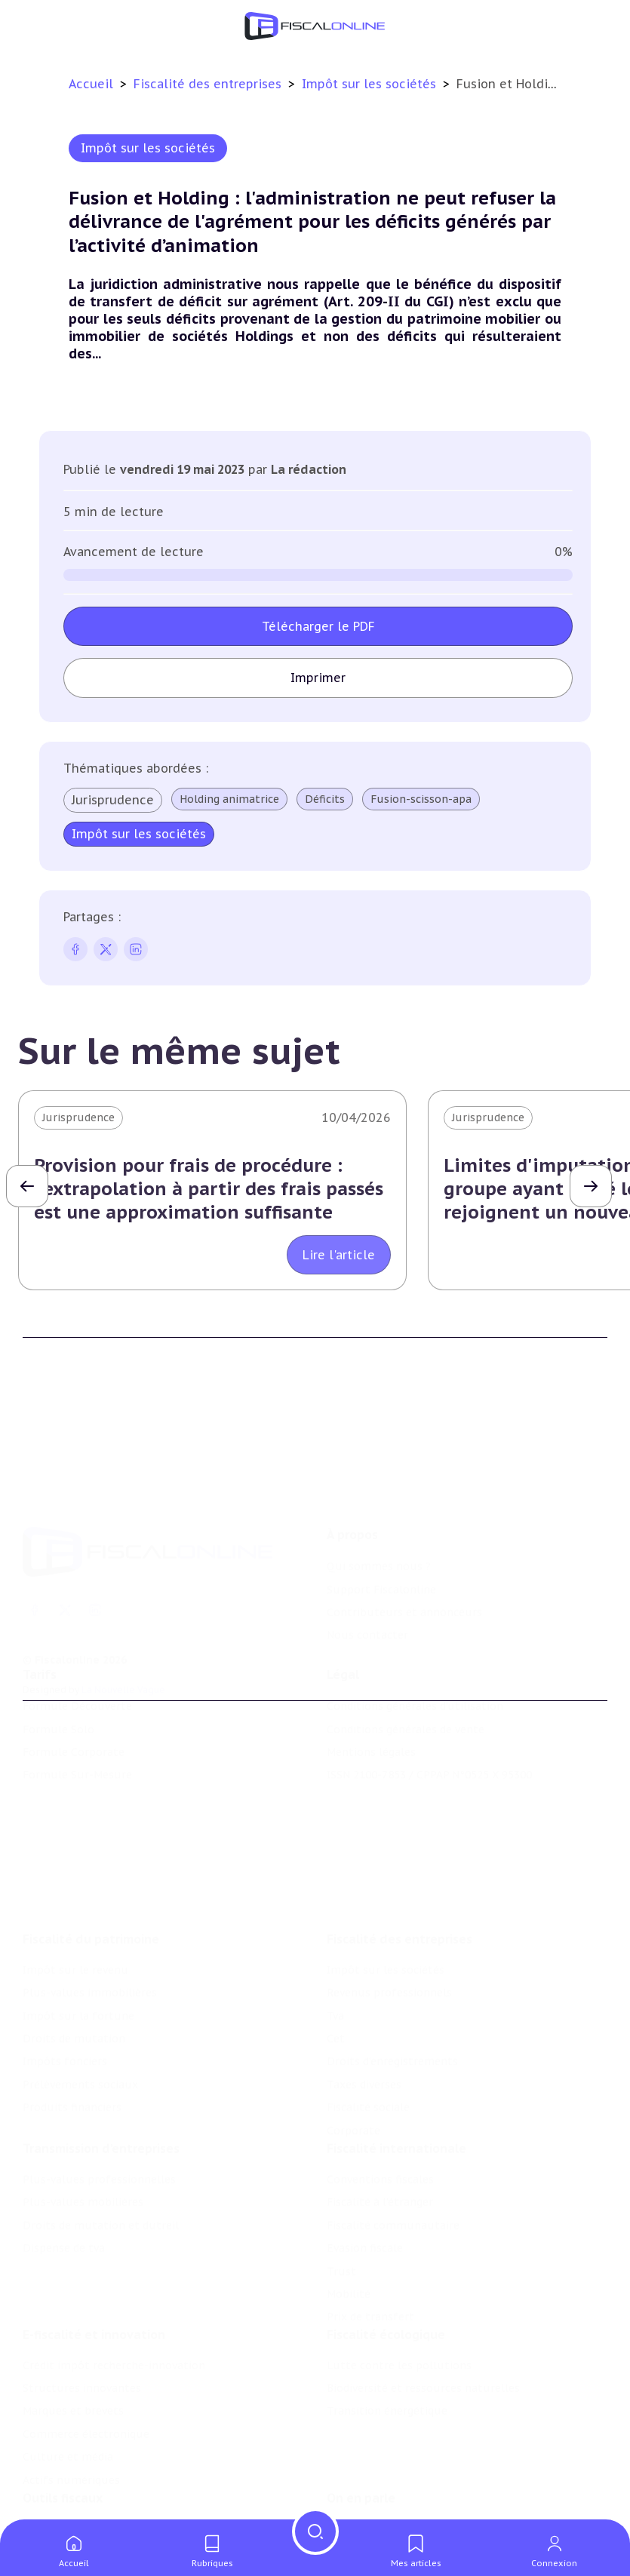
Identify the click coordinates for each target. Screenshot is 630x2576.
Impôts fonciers (65, 1958)
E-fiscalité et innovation (94, 2253)
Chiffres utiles (61, 2460)
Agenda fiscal (57, 2482)
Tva (335, 1913)
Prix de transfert (370, 2224)
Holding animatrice (229, 799)
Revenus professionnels (389, 1889)
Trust (341, 2179)
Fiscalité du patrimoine (91, 1835)
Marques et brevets (73, 2331)
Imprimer (318, 677)
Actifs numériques (71, 2399)
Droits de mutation (74, 1935)
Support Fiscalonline (381, 1505)
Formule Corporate (73, 1694)
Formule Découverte (77, 1648)
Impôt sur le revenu (75, 1867)
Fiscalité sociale (368, 2004)
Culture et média (68, 2377)
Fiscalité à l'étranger (380, 2109)
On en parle (361, 2428)
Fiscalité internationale (396, 2056)
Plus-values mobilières (83, 2109)
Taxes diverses (364, 1981)
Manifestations (367, 2505)
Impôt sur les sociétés (371, 83)
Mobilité (348, 2202)
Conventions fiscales (380, 2087)
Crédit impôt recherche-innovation (114, 2285)
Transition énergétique (387, 2331)
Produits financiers (72, 2004)
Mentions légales (371, 1694)
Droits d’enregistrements (392, 1958)
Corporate (353, 2026)
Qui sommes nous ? (379, 1482)
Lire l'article (339, 1254)
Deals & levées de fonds (390, 2482)
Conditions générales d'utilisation (415, 1648)
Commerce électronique (86, 2353)
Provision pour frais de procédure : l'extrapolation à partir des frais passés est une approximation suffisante (208, 1189)
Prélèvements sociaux (80, 1981)
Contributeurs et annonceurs (404, 1528)
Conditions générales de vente (405, 1672)
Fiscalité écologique (386, 2253)
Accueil (91, 83)
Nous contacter (367, 1551)
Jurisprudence (113, 799)
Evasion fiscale (365, 2156)
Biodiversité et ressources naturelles (423, 2307)
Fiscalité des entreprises (209, 83)
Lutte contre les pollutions (399, 2285)
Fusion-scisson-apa (421, 799)
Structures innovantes (82, 2307)
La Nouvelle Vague (123, 1606)
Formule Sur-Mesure (77, 1718)
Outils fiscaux (63, 2428)
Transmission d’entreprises (101, 2056)
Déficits (325, 799)
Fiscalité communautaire (393, 2133)
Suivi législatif (60, 2505)
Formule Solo (58, 1672)
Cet (336, 1935)
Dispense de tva (64, 2156)
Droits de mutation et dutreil (101, 2133)
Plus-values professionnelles (99, 2087)
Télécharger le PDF (318, 626)
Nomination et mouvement (399, 2460)
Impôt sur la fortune (78, 1913)
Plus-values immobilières (90, 1889)
